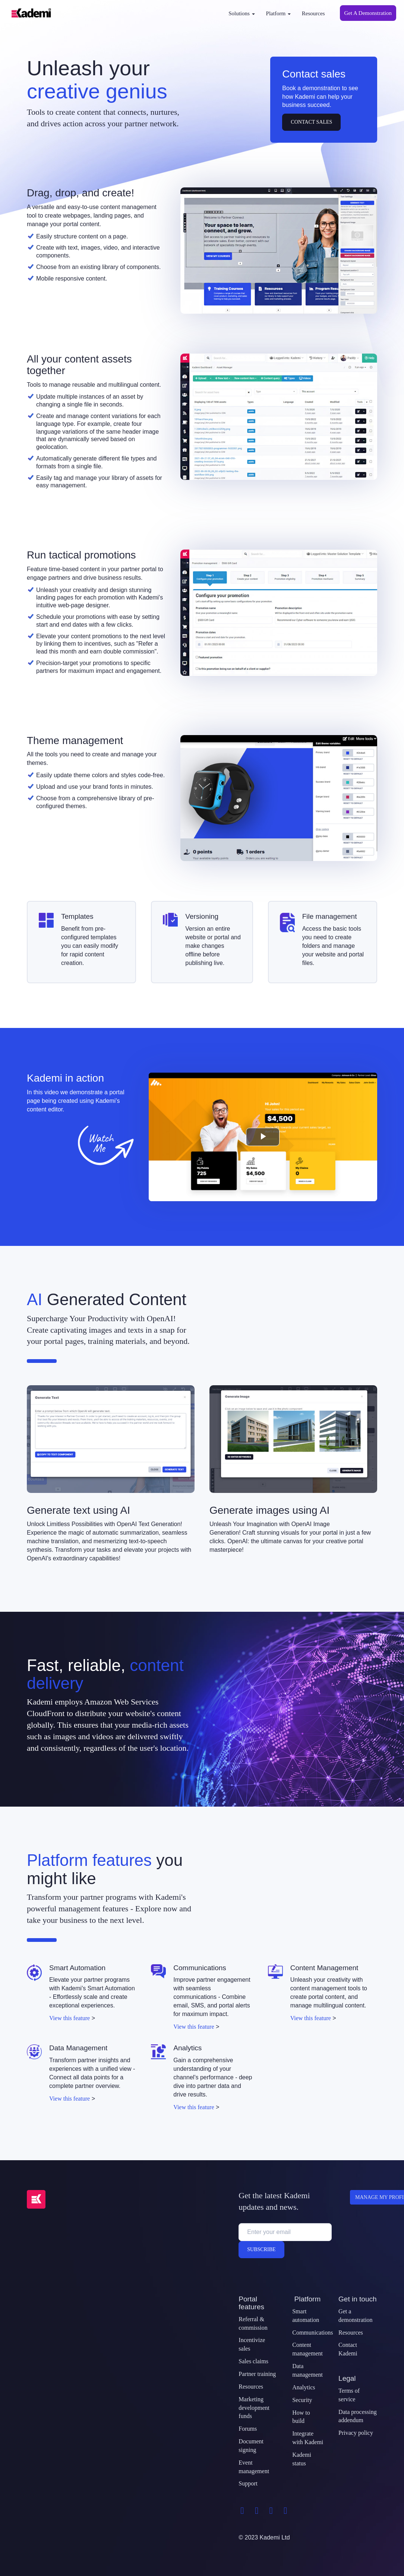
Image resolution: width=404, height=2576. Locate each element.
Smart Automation (77, 1968)
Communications (199, 1968)
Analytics (187, 2048)
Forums (248, 2428)
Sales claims (253, 2361)
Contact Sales (311, 122)
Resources (313, 13)
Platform (278, 13)
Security (302, 2400)
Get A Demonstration (368, 13)
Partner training (257, 2374)
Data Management (78, 2048)
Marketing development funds (254, 2408)
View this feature (69, 2018)
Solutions (241, 13)
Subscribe (261, 2249)
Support (248, 2483)
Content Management (324, 1968)
